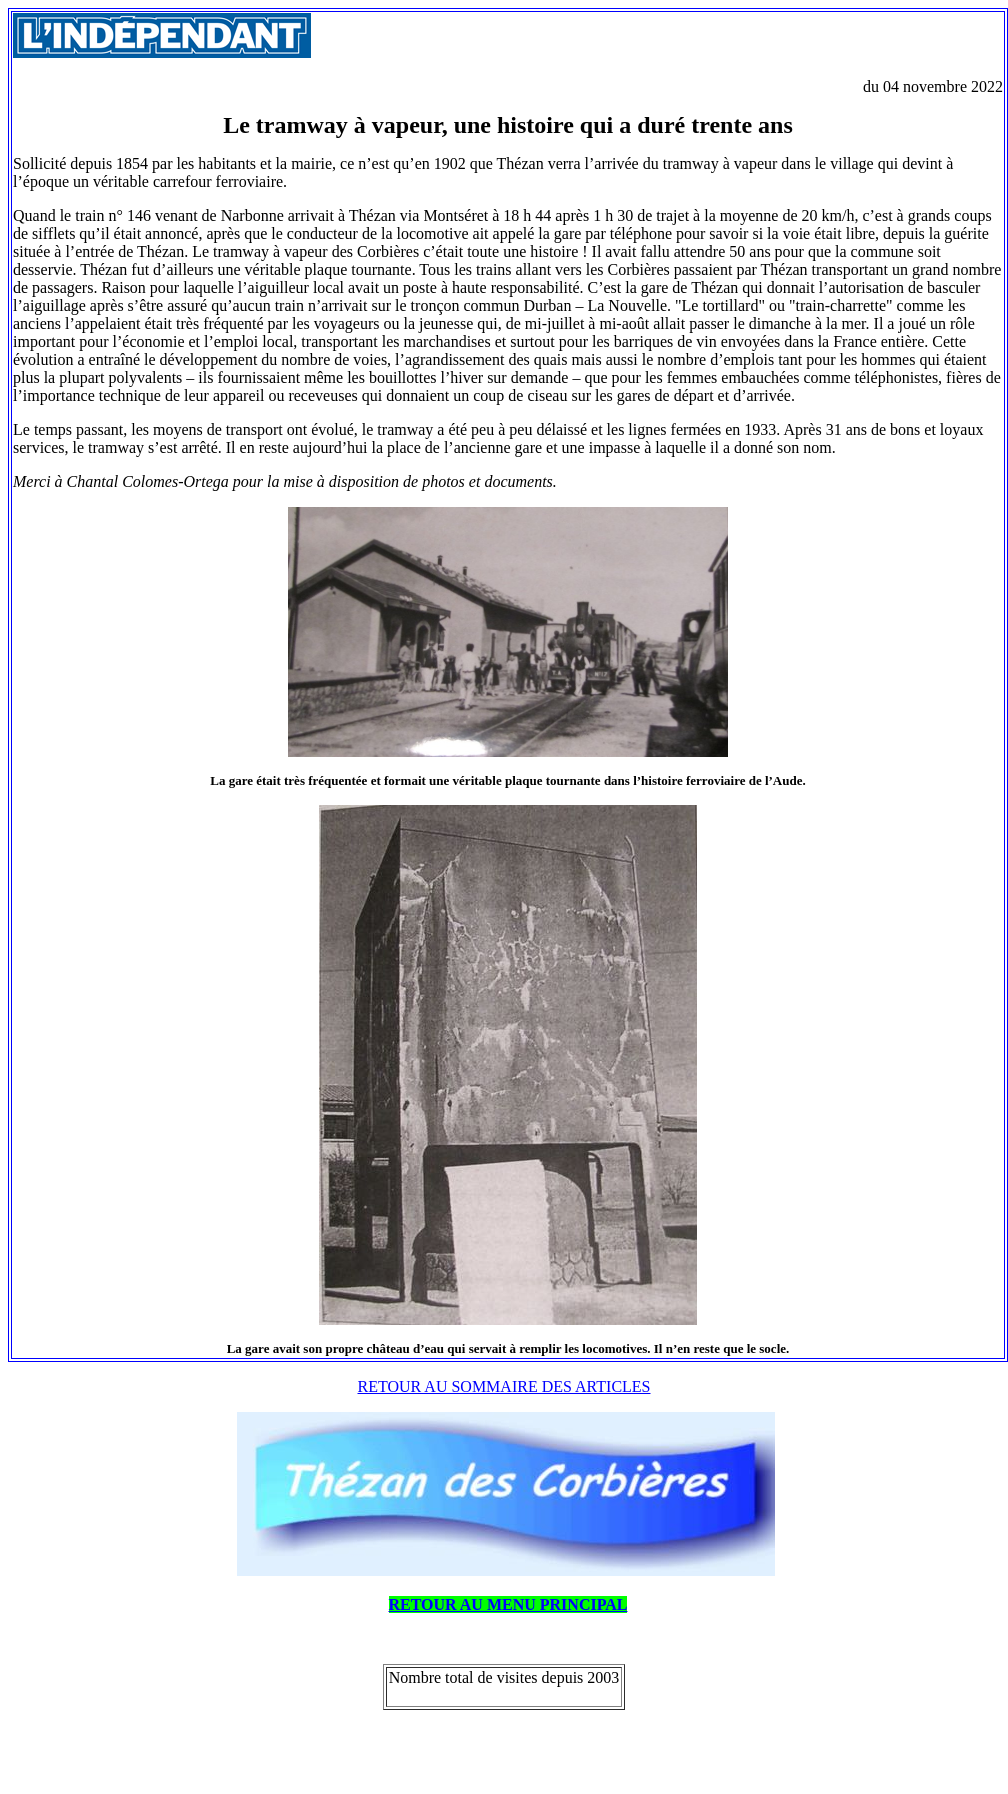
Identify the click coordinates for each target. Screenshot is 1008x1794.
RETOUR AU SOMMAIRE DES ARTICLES (504, 1386)
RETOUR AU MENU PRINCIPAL (508, 1604)
